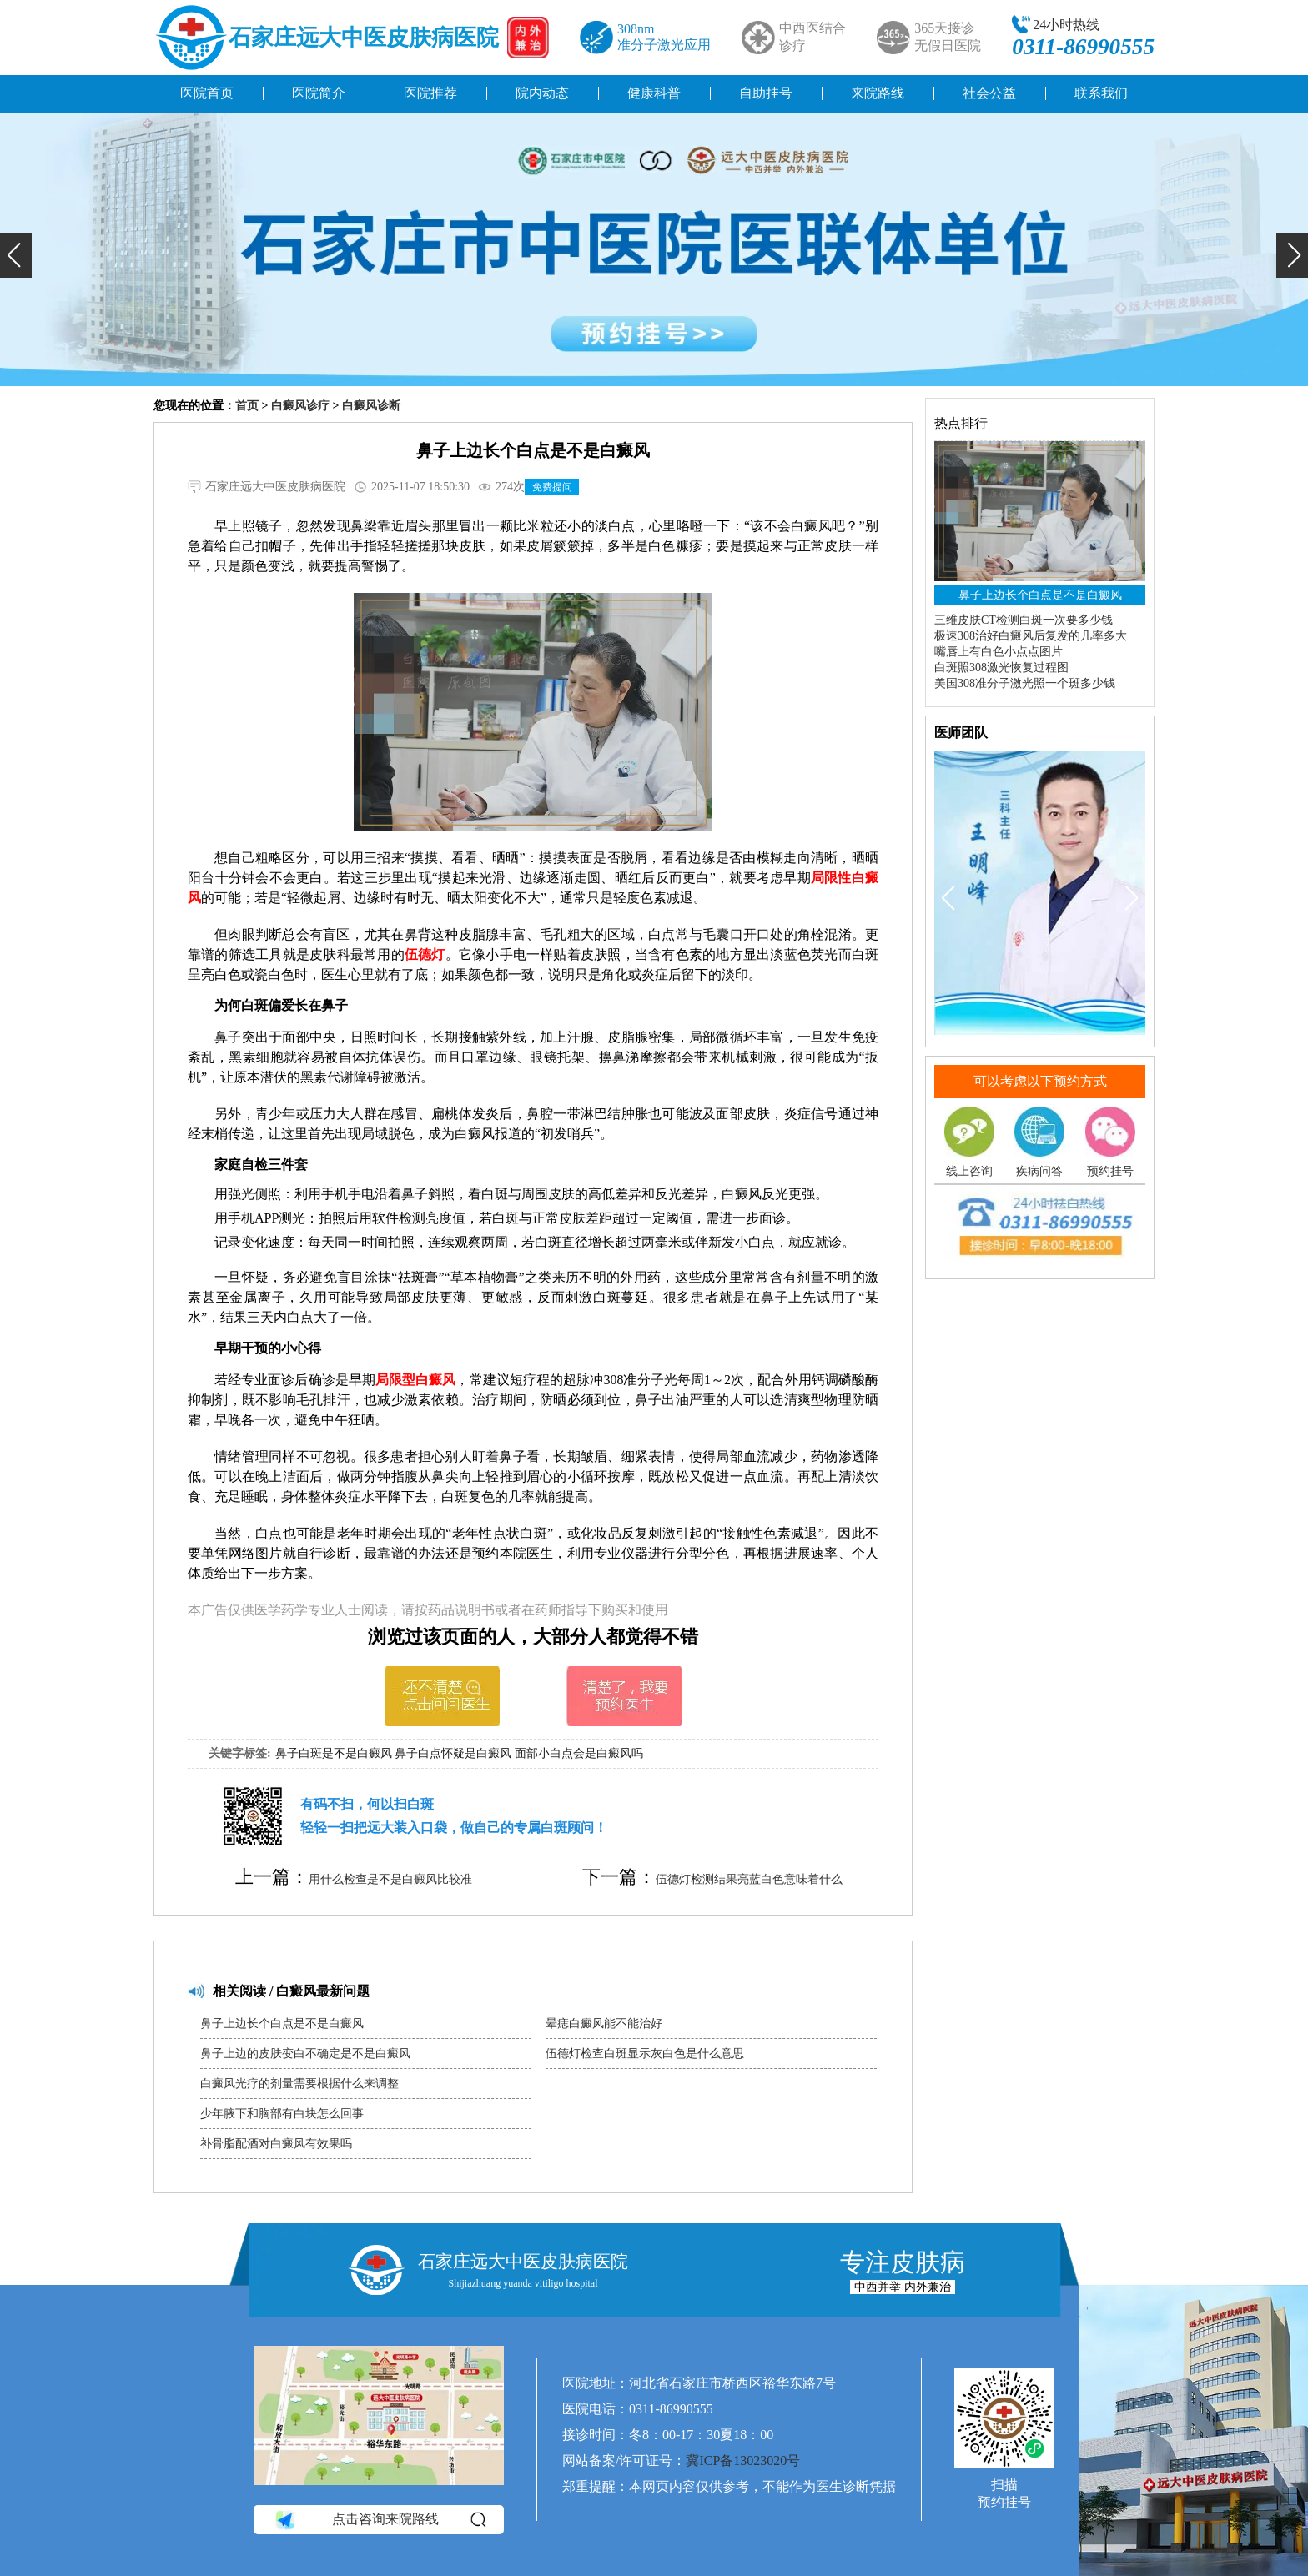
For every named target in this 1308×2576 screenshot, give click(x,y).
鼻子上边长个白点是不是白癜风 (282, 2023)
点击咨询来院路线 (379, 2520)
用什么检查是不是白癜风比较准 (390, 1879)
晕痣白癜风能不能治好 (604, 2023)
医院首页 (207, 93)
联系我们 (1101, 93)
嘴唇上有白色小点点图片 (998, 651)
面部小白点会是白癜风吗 (579, 1753)
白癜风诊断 (371, 405)
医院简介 (318, 93)
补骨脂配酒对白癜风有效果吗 (276, 2143)
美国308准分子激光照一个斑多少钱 (1024, 683)
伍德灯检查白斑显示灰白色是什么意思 (645, 2053)
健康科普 (654, 93)
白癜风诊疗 (300, 405)
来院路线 (877, 93)
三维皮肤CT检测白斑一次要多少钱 (1023, 620)
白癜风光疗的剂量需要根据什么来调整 (299, 2083)
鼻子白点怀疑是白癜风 (453, 1753)
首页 (247, 405)
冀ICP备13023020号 (743, 2460)
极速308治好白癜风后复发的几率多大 (1030, 636)
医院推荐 (430, 93)
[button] (16, 255)
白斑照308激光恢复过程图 (1001, 667)
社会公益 (989, 93)
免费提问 (552, 487)
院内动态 (542, 93)
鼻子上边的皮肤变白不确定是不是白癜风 (305, 2053)
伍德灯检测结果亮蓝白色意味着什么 (749, 1879)
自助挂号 (765, 93)
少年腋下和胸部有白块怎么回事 (282, 2113)
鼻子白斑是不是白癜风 (333, 1753)
